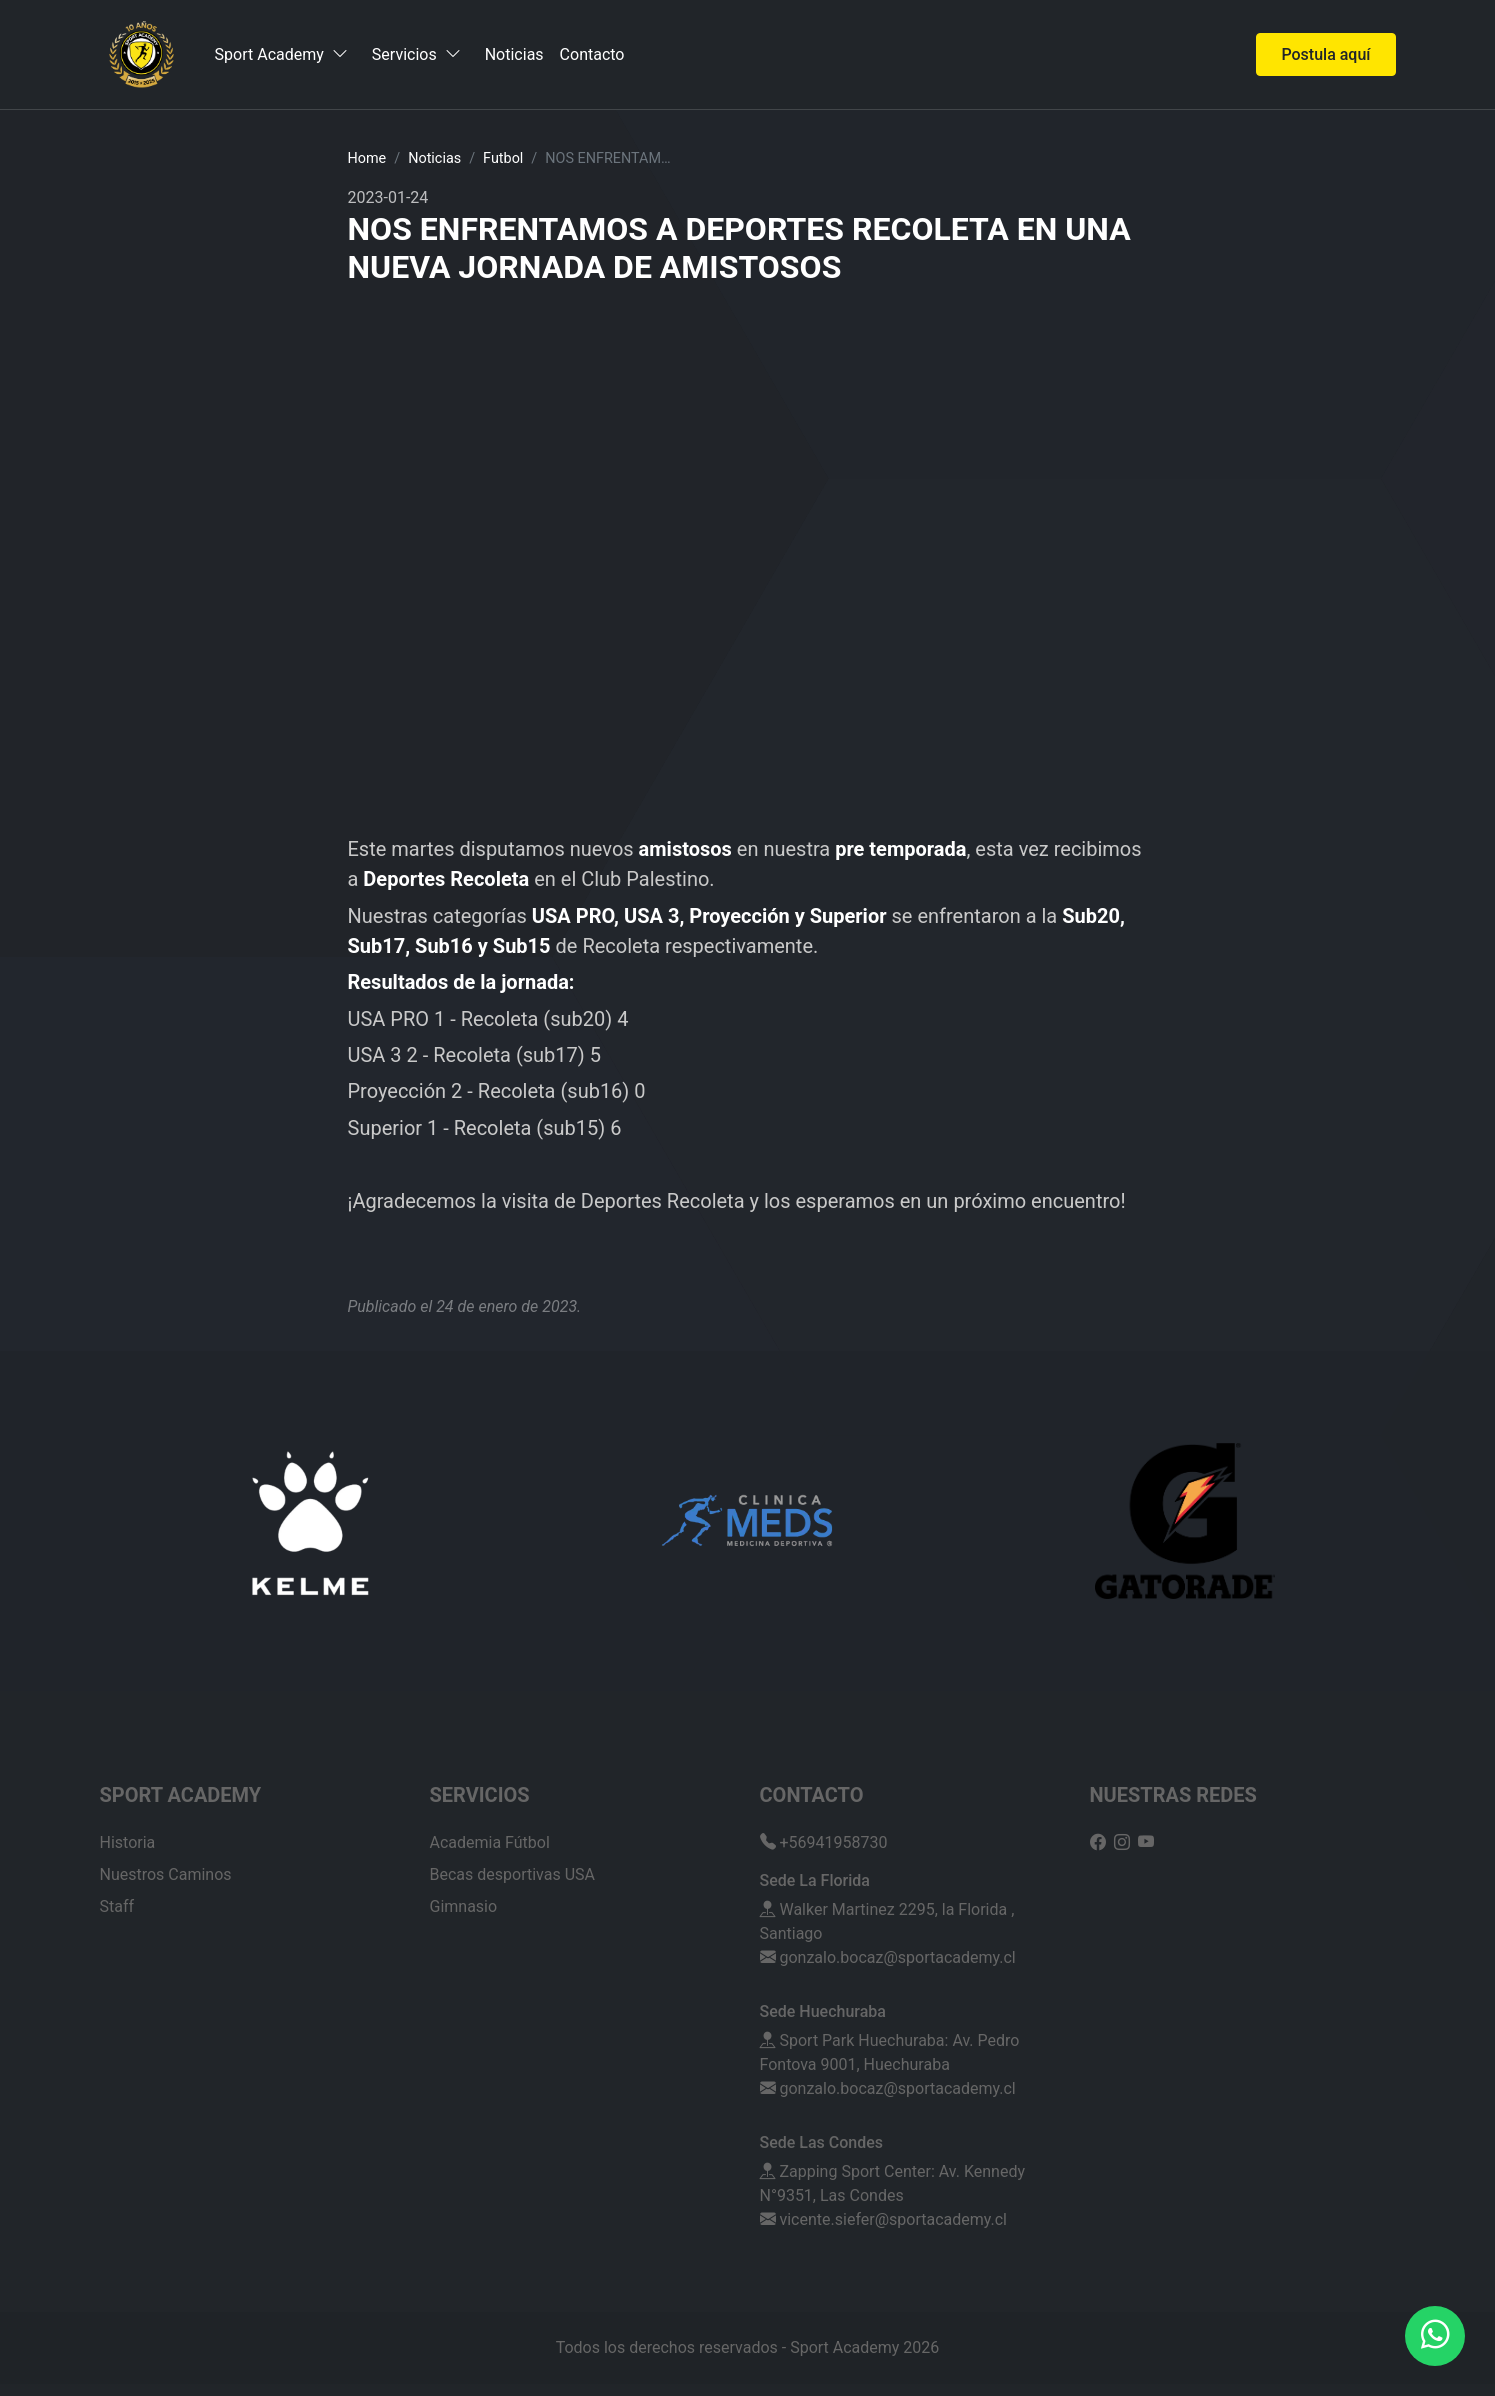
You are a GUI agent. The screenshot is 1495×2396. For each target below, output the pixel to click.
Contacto (592, 55)
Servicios (416, 54)
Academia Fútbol (490, 1842)
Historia (128, 1842)
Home (367, 158)
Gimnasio (464, 1906)
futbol (503, 158)
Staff (117, 1906)
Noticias (514, 55)
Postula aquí (1325, 54)
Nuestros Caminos (166, 1874)
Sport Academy (281, 54)
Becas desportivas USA (512, 1874)
